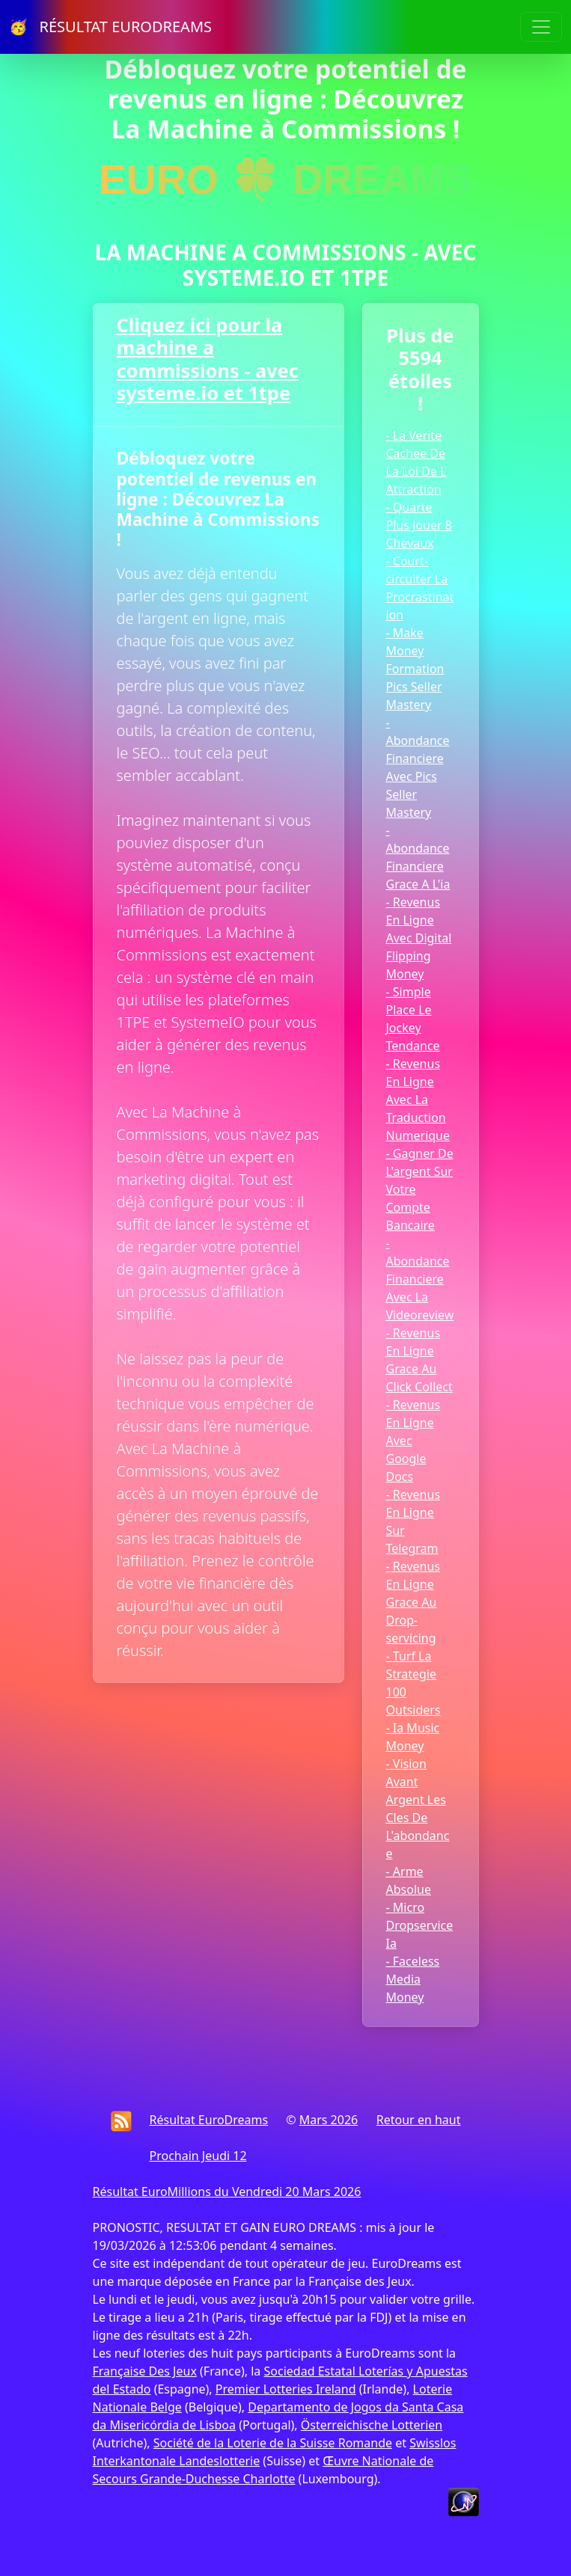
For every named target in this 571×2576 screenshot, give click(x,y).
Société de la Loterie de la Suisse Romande (272, 2443)
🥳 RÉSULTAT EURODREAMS (110, 26)
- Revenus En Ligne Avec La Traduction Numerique (418, 1099)
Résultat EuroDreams (209, 2120)
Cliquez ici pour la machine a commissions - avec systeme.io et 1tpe (208, 358)
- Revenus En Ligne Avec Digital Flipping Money (419, 938)
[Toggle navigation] (541, 27)
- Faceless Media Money (413, 1979)
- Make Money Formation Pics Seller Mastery (415, 669)
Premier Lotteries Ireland (286, 2389)
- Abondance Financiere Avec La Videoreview (420, 1279)
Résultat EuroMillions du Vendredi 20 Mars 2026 (227, 2191)
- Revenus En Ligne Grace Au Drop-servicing (413, 1602)
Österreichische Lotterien (371, 2425)
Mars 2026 (328, 2120)
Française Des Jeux (145, 2371)
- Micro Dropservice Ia (420, 1925)
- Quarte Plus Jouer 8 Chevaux (419, 525)
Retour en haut (418, 2120)
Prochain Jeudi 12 (198, 2155)
